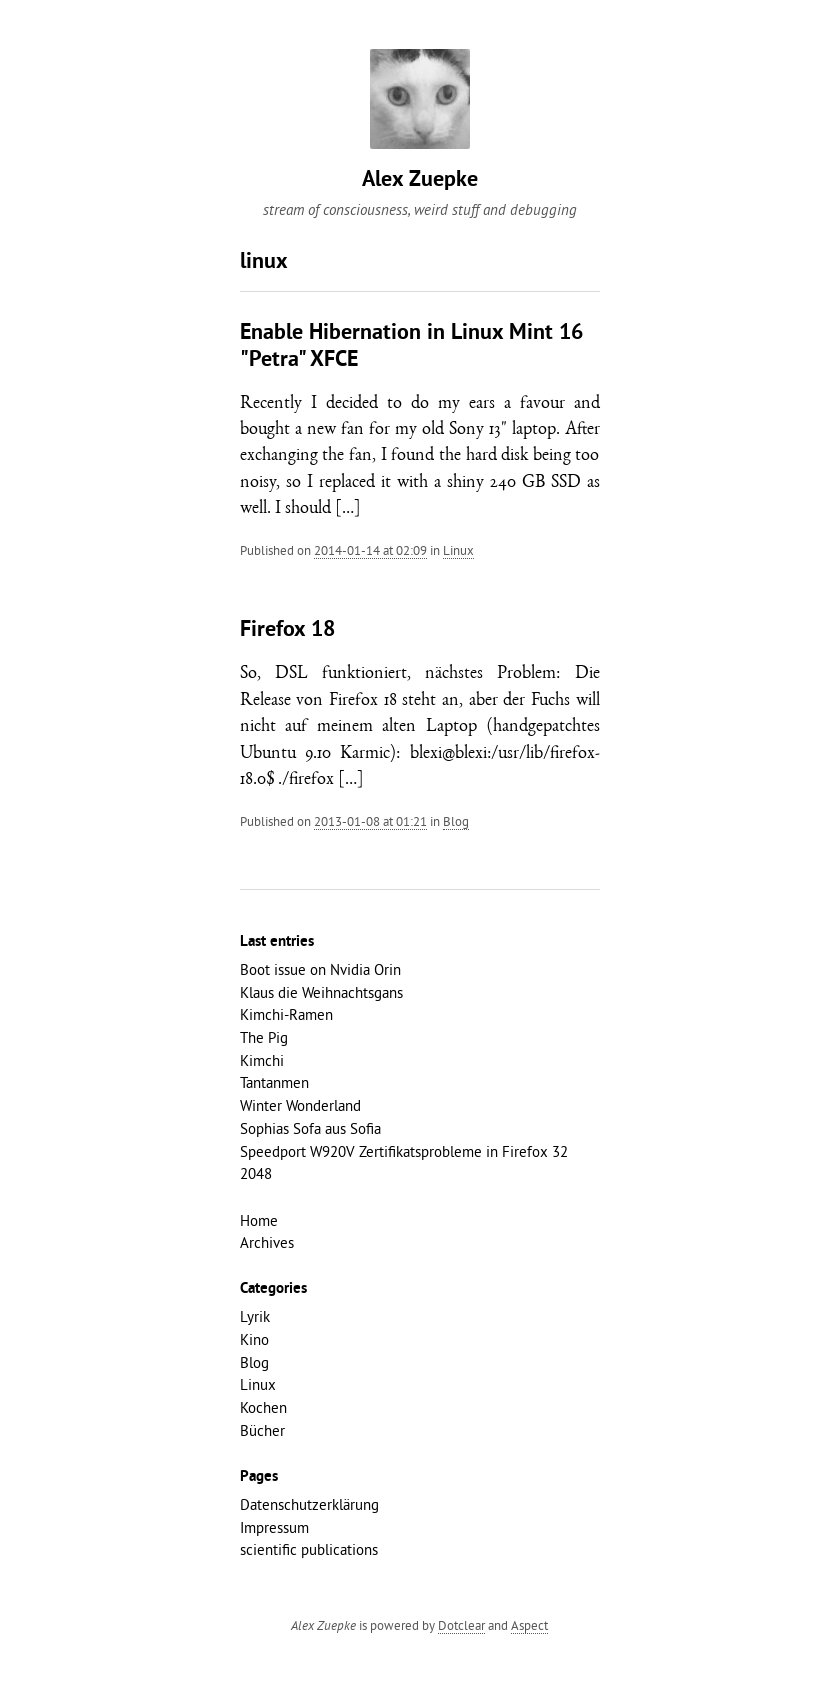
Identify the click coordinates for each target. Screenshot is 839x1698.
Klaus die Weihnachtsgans (321, 992)
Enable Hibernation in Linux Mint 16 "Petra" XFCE (411, 346)
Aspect (529, 1625)
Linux (458, 550)
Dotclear (461, 1625)
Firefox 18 (287, 630)
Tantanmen (274, 1082)
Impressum (274, 1527)
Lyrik (255, 1316)
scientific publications (309, 1549)
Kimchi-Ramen (286, 1014)
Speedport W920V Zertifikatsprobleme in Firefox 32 (404, 1151)
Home (259, 1220)
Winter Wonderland (300, 1105)
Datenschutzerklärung (309, 1504)
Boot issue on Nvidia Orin (320, 969)
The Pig (264, 1037)
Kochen (263, 1407)
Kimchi (262, 1060)
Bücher (262, 1430)
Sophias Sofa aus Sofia (310, 1128)
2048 (256, 1173)
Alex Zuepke (420, 180)
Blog (456, 821)
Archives (267, 1242)
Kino (254, 1339)
